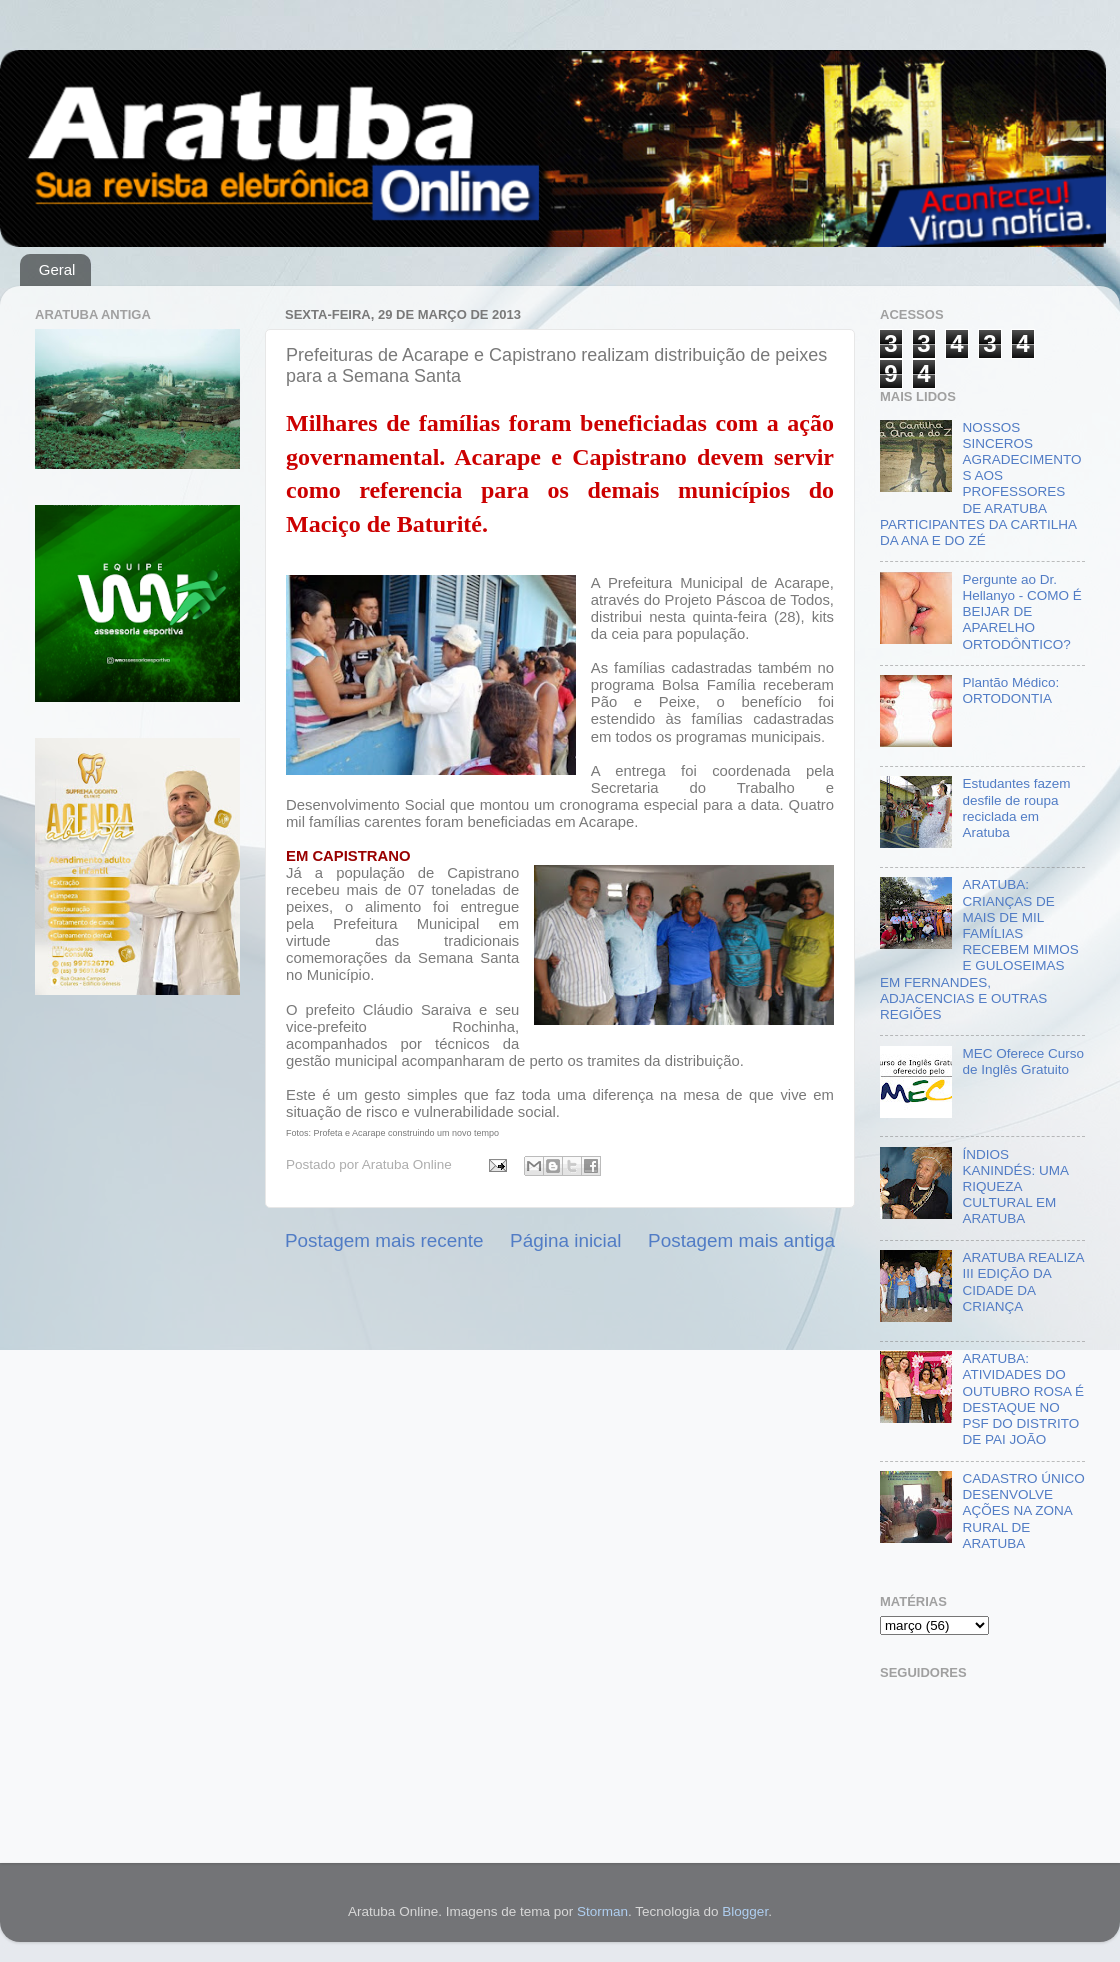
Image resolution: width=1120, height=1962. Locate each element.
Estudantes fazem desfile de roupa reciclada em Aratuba (1016, 808)
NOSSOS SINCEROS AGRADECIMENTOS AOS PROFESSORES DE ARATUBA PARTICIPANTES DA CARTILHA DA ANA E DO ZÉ (980, 484)
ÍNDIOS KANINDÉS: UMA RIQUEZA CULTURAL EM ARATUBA (1015, 1187)
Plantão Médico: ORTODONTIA (1010, 690)
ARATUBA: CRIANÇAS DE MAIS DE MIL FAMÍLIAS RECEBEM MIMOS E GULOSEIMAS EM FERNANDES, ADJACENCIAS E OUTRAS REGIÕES (979, 949)
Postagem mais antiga (741, 1240)
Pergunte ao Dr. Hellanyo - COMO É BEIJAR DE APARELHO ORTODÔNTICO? (1021, 612)
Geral (57, 269)
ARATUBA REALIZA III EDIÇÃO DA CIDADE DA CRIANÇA (1022, 1282)
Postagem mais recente (384, 1240)
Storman (602, 1911)
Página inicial (565, 1240)
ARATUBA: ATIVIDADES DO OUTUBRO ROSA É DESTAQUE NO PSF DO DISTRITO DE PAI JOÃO (1023, 1399)
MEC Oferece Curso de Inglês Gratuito (1023, 1061)
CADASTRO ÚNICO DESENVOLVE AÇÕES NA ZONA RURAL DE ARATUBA (1023, 1511)
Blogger (745, 1911)
